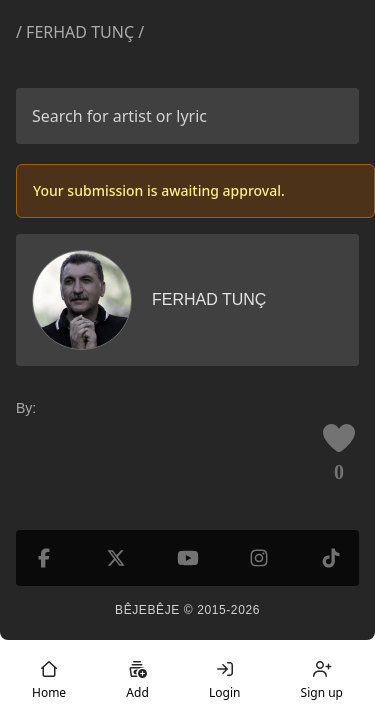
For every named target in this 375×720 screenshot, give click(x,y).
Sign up (322, 680)
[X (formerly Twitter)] (116, 558)
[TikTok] (331, 558)
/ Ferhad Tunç (75, 32)
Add (137, 680)
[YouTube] (188, 558)
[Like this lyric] (339, 438)
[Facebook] (44, 558)
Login (224, 680)
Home (49, 680)
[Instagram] (259, 558)
